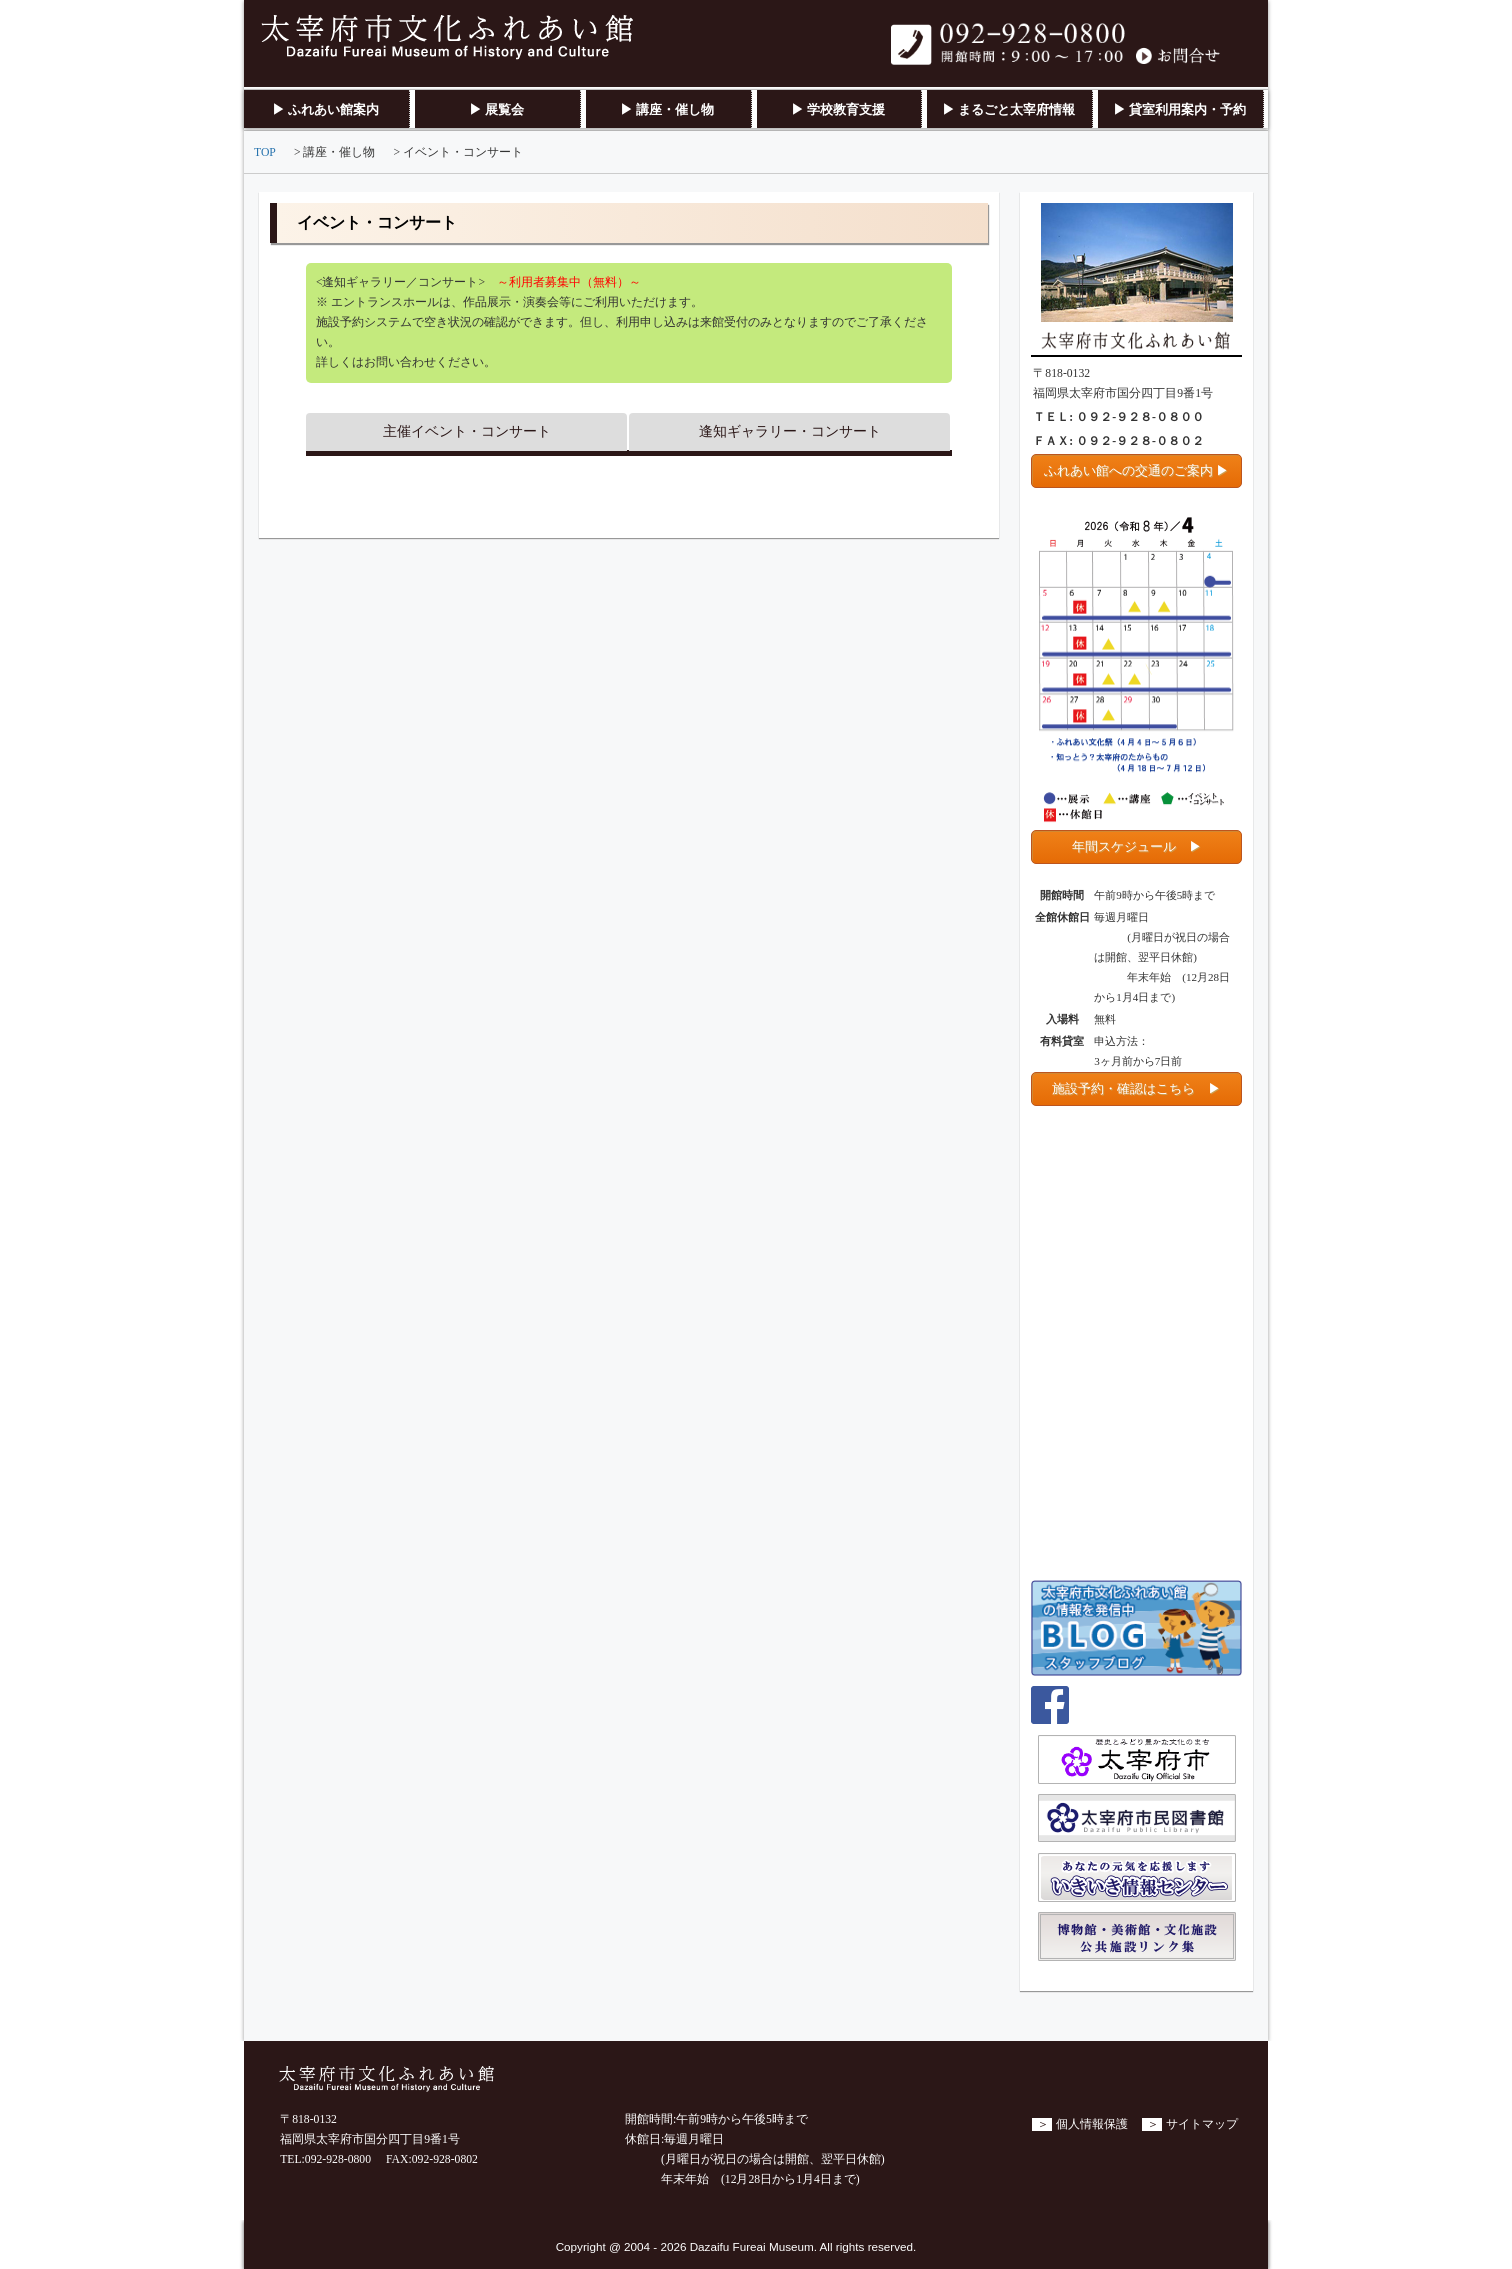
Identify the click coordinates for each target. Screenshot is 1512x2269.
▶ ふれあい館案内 (325, 109)
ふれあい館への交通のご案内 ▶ (1136, 470)
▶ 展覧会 (496, 109)
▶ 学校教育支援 (838, 109)
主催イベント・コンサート (467, 431)
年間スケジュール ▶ (1137, 846)
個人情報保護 (1092, 2124)
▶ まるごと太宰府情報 (1008, 109)
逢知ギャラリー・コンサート (790, 431)
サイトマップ (1202, 2124)
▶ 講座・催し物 (667, 109)
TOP (265, 152)
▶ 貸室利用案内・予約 (1179, 109)
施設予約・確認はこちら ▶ (1136, 1088)
